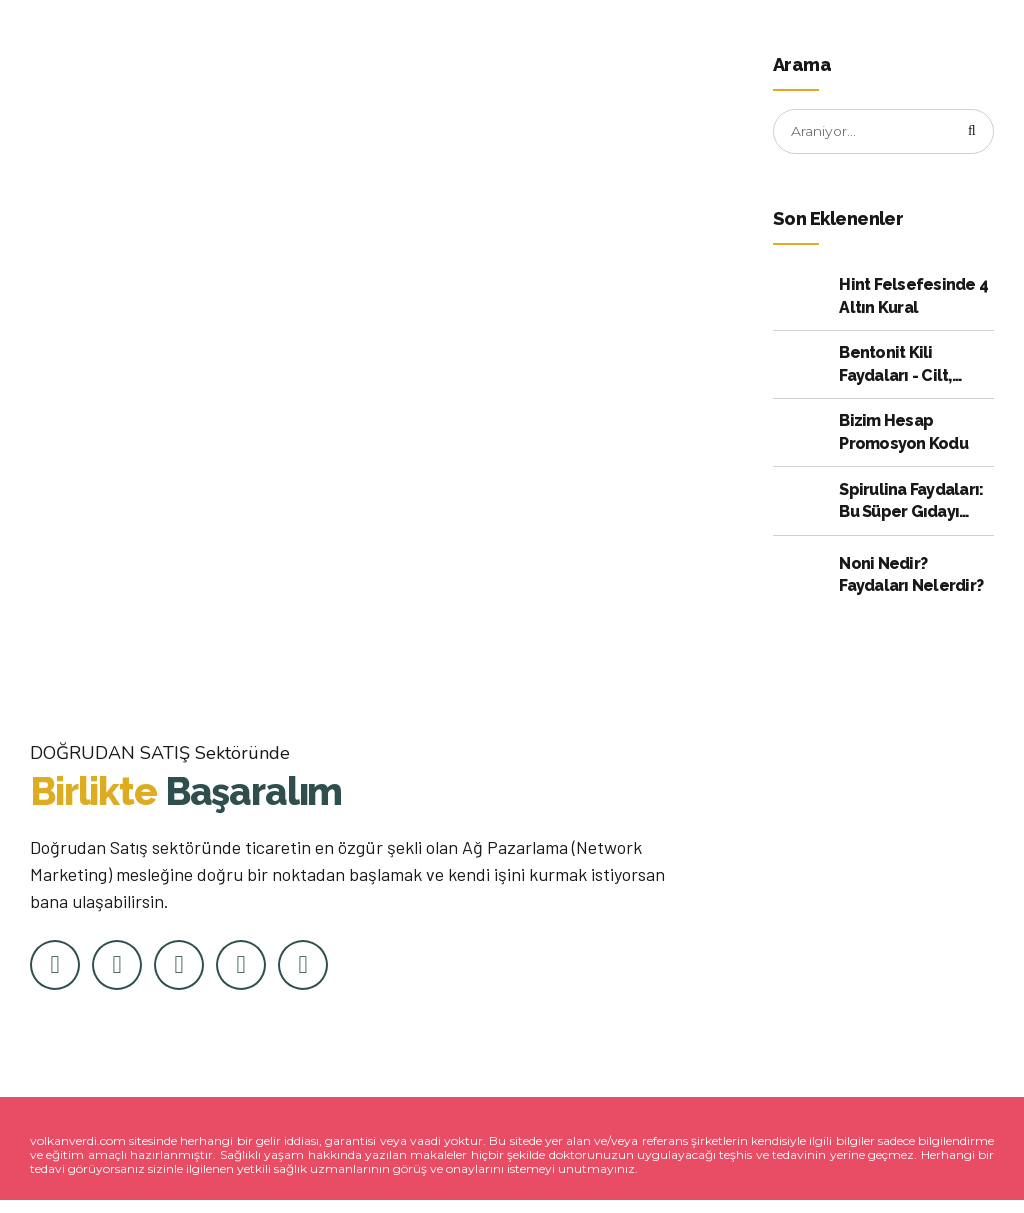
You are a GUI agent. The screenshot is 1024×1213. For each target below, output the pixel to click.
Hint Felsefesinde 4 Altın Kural (913, 296)
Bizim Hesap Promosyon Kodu (903, 432)
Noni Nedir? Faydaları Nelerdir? (911, 574)
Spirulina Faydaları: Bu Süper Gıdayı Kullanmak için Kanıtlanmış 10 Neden (911, 502)
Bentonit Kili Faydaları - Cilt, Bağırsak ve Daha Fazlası (903, 366)
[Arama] (972, 132)
